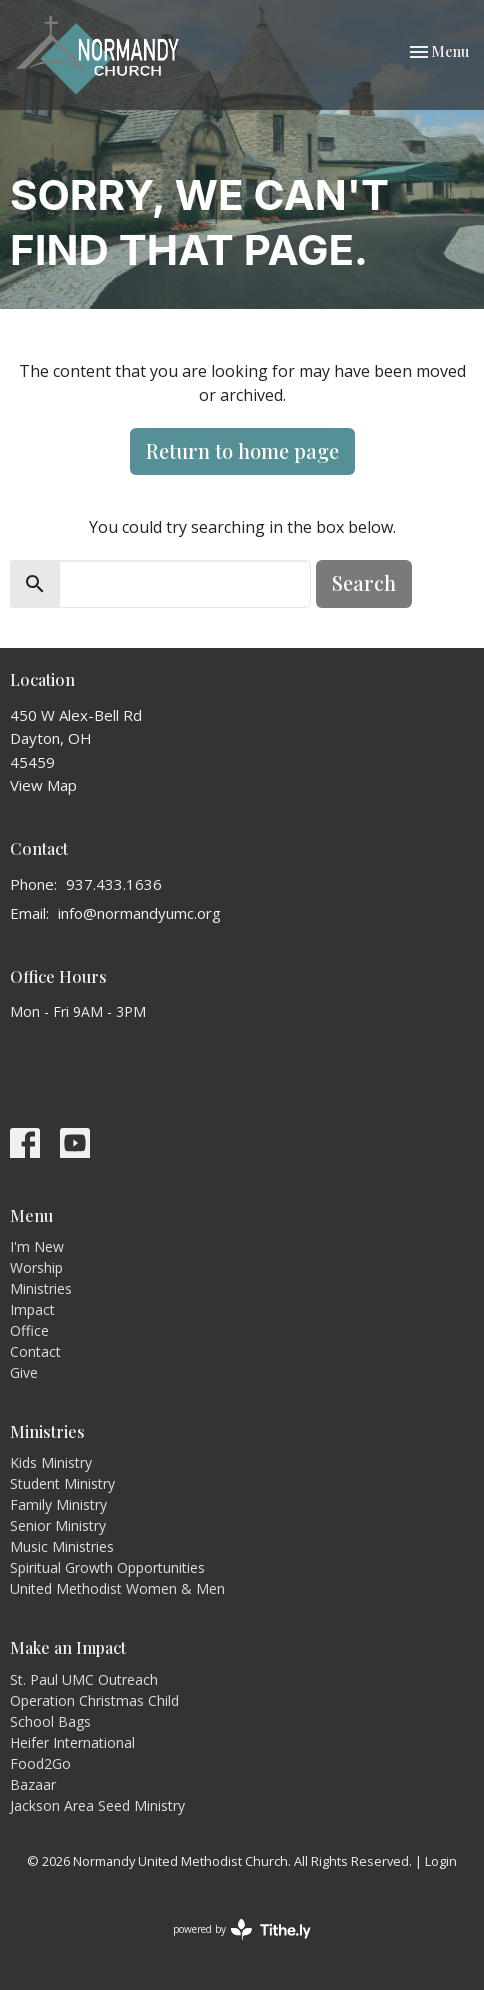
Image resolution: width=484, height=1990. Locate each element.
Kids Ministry (51, 1462)
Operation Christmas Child (94, 1700)
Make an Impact (68, 1647)
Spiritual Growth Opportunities (107, 1567)
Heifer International (72, 1742)
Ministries (41, 1288)
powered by (242, 1929)
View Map (43, 785)
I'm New (37, 1246)
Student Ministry (62, 1483)
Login (441, 1861)
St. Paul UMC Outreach (84, 1679)
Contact (35, 1351)
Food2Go (40, 1763)
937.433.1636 (114, 884)
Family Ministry (58, 1504)
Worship (36, 1267)
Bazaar (33, 1784)
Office (29, 1330)
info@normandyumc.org (139, 913)
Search (364, 582)
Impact (32, 1309)
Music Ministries (62, 1546)
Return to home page (242, 450)
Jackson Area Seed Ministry (97, 1805)
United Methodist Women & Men (117, 1588)
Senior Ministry (58, 1525)
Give (24, 1372)
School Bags (50, 1721)
